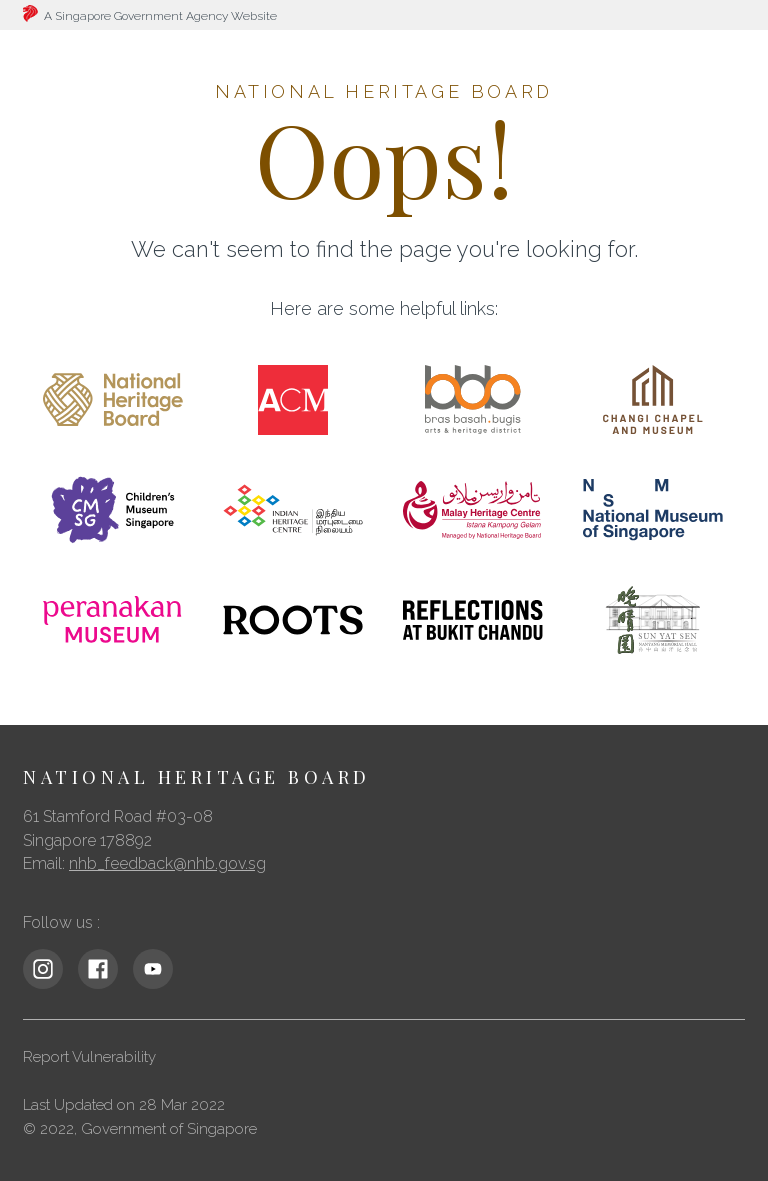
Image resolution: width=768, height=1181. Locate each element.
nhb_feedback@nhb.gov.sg (167, 863)
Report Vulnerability (89, 1057)
